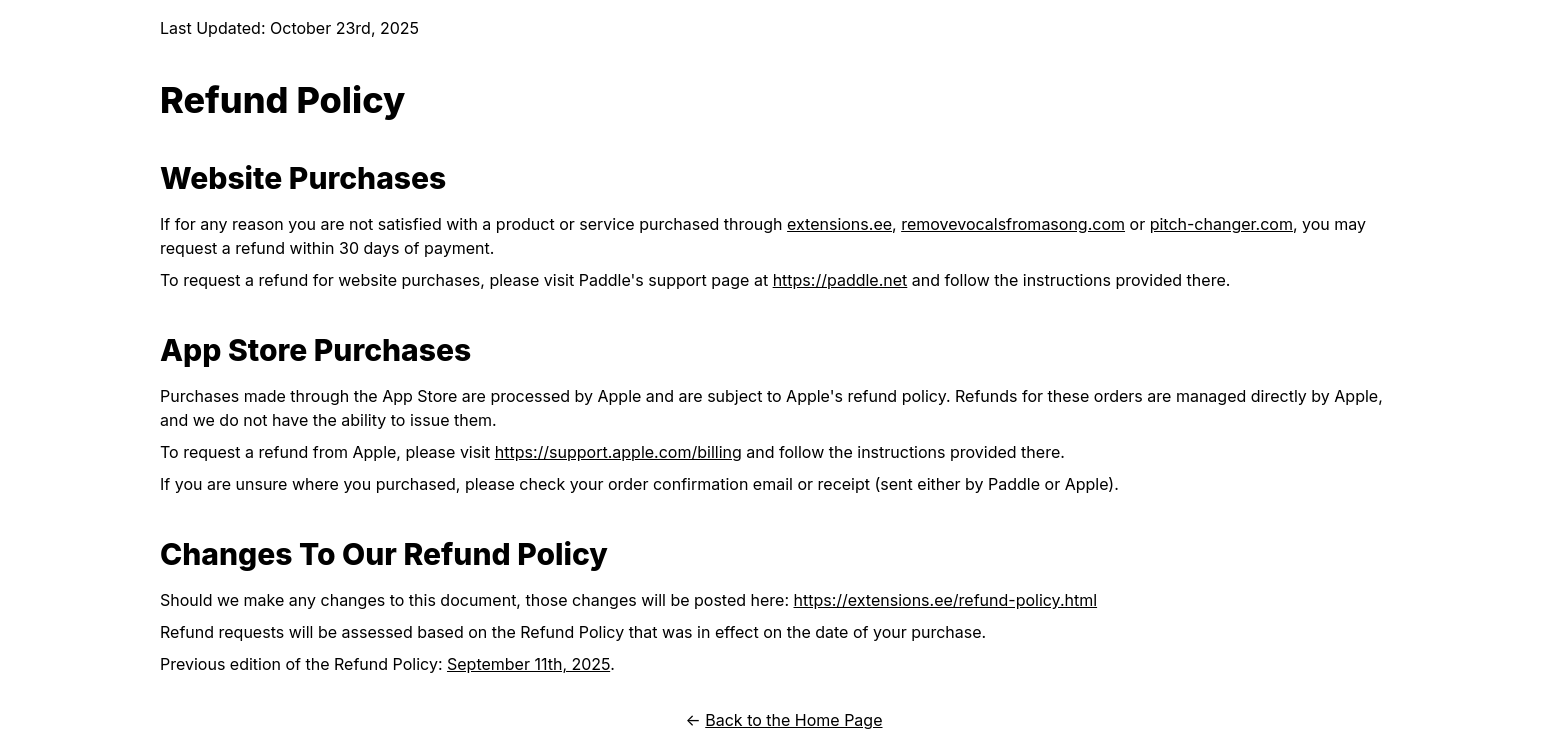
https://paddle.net (840, 280)
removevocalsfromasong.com (1013, 224)
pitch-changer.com (1221, 224)
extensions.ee (839, 224)
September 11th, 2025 (528, 664)
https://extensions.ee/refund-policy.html (946, 600)
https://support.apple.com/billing (618, 452)
